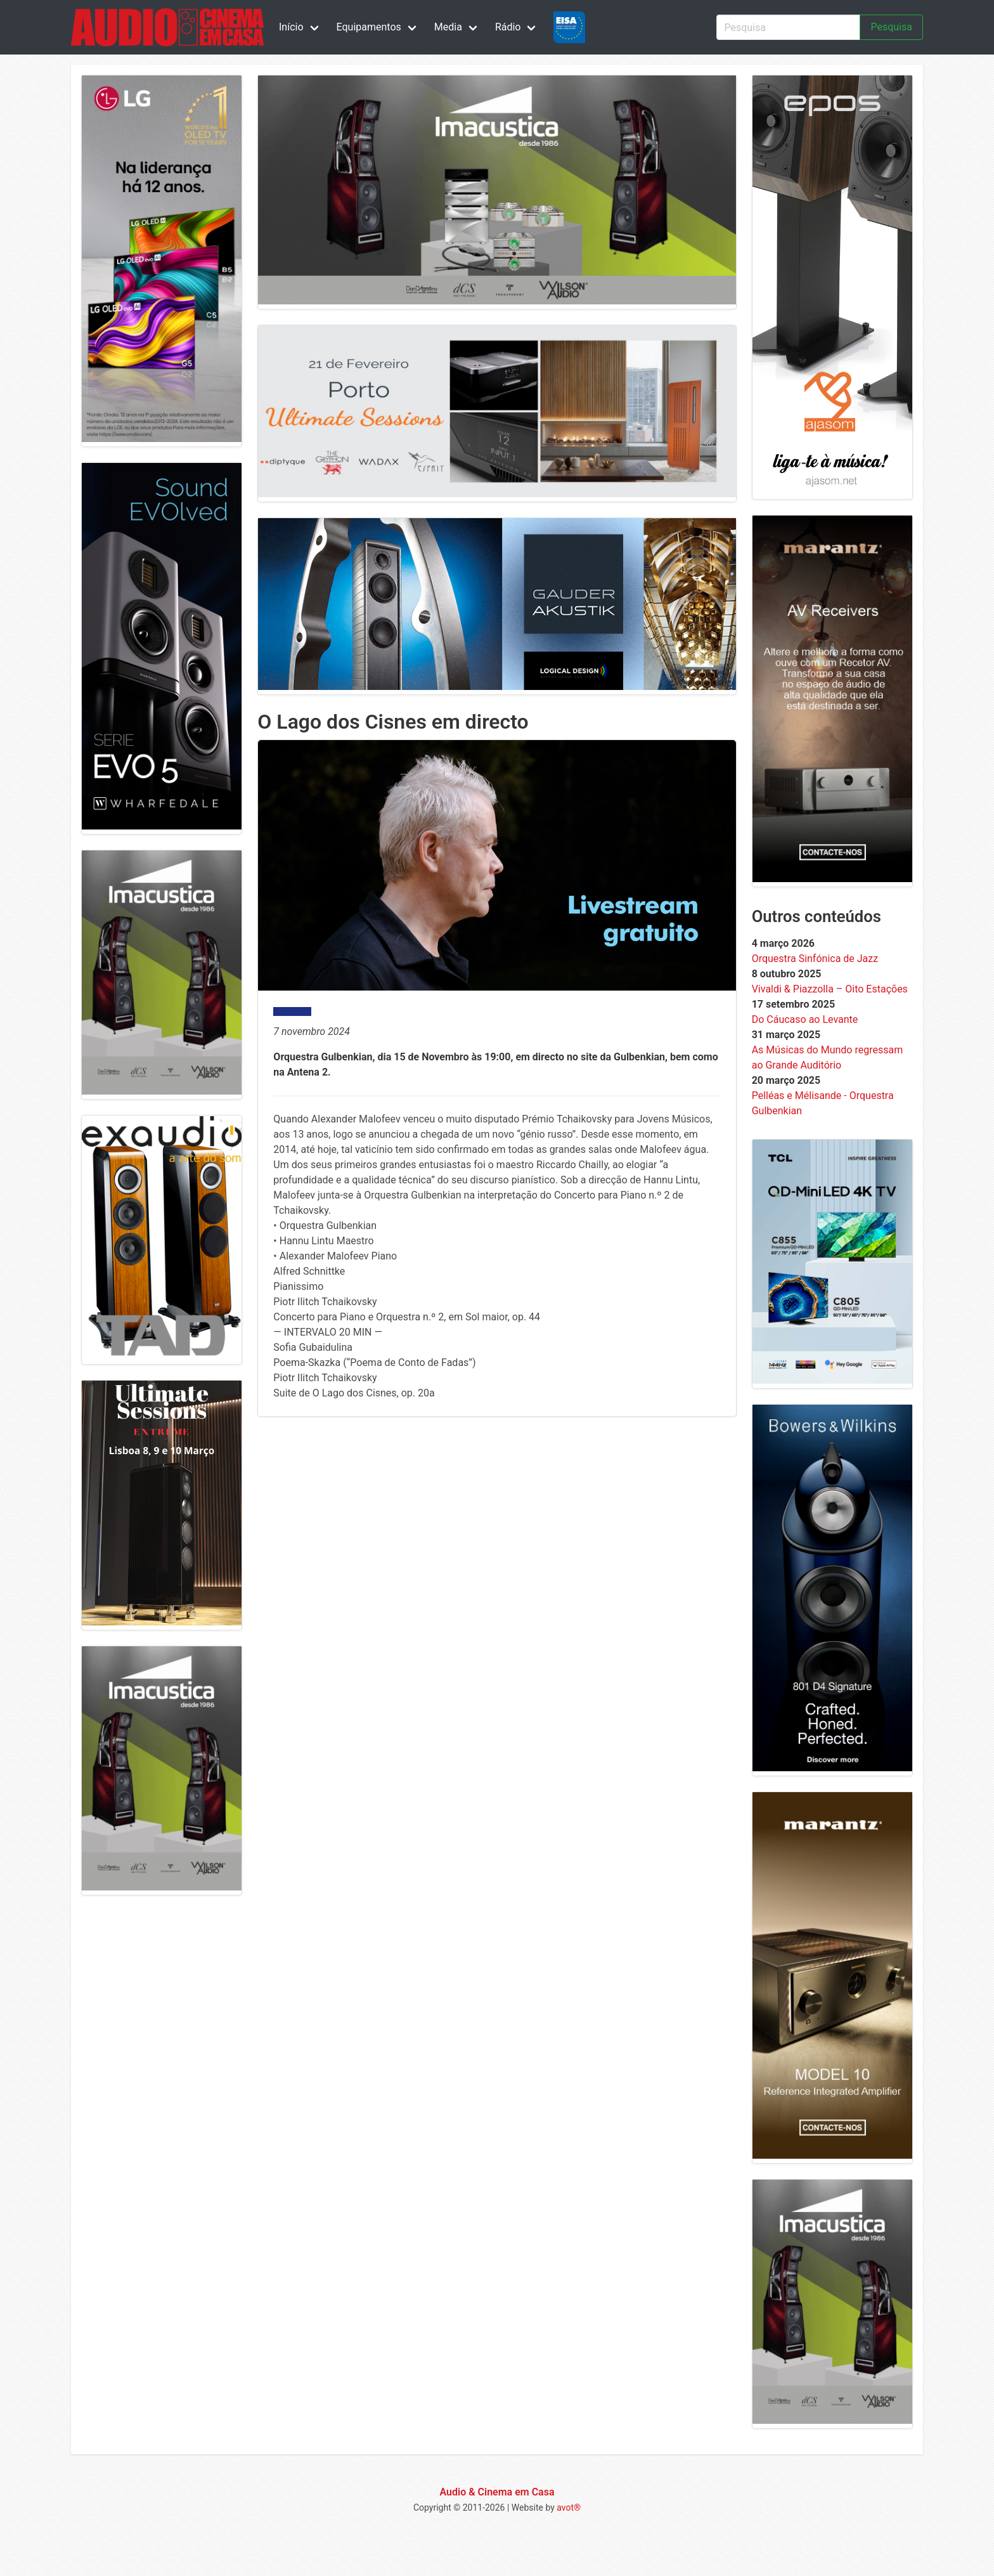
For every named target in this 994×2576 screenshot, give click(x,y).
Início (291, 27)
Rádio (508, 27)
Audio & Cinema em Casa (496, 2492)
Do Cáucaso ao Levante (805, 1019)
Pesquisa (891, 27)
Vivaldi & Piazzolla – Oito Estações (830, 989)
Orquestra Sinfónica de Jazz (815, 959)
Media (448, 27)
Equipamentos (369, 27)
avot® (569, 2507)
